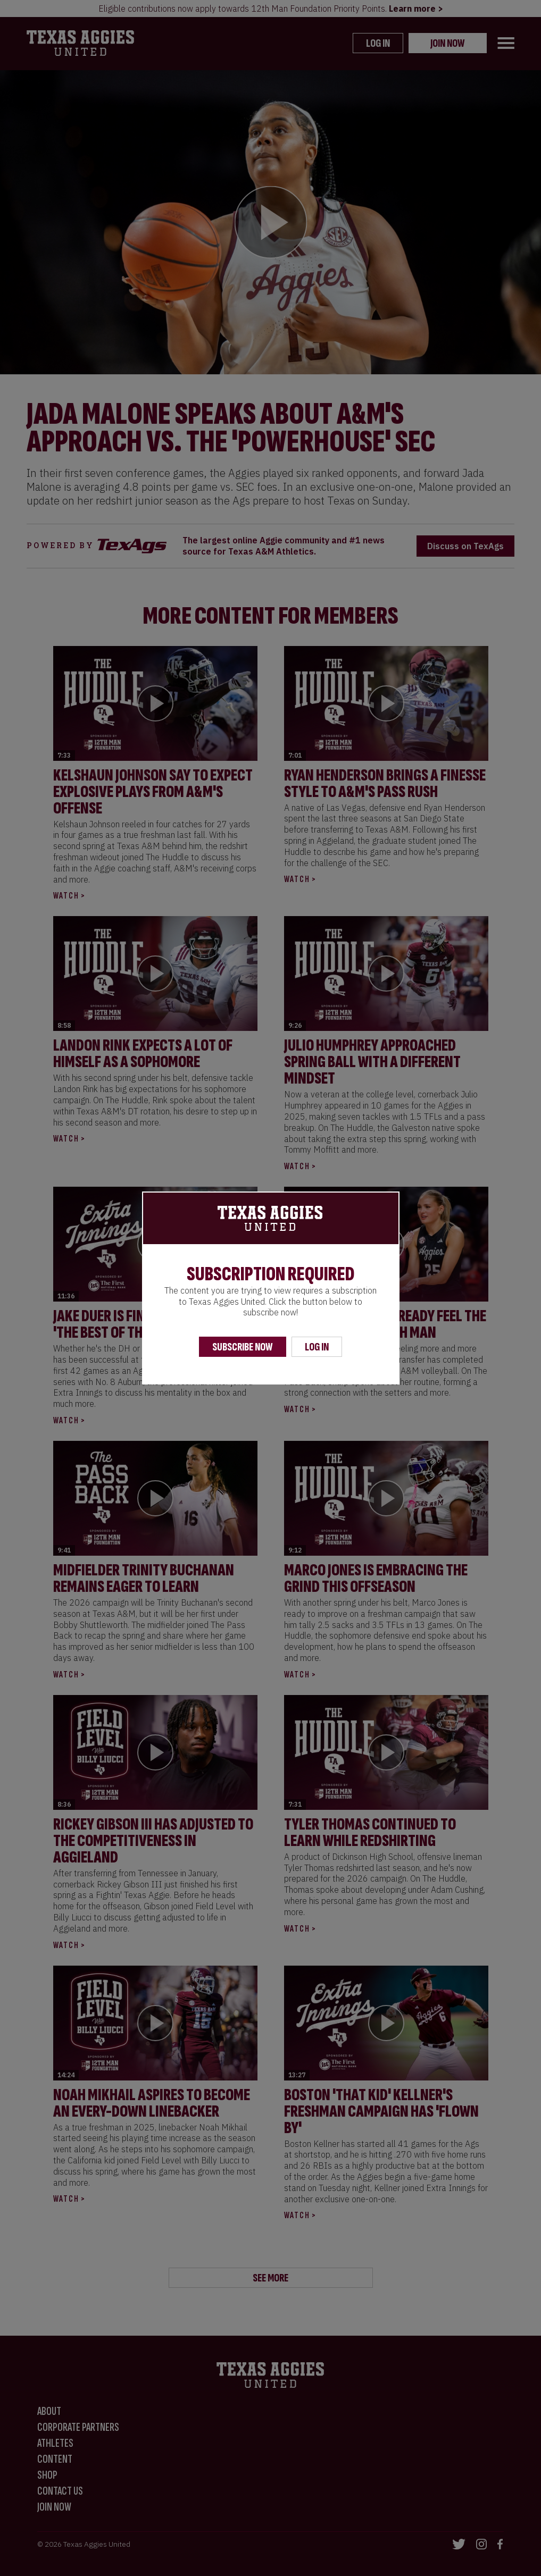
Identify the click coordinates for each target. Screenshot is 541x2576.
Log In (317, 1347)
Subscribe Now (242, 1347)
